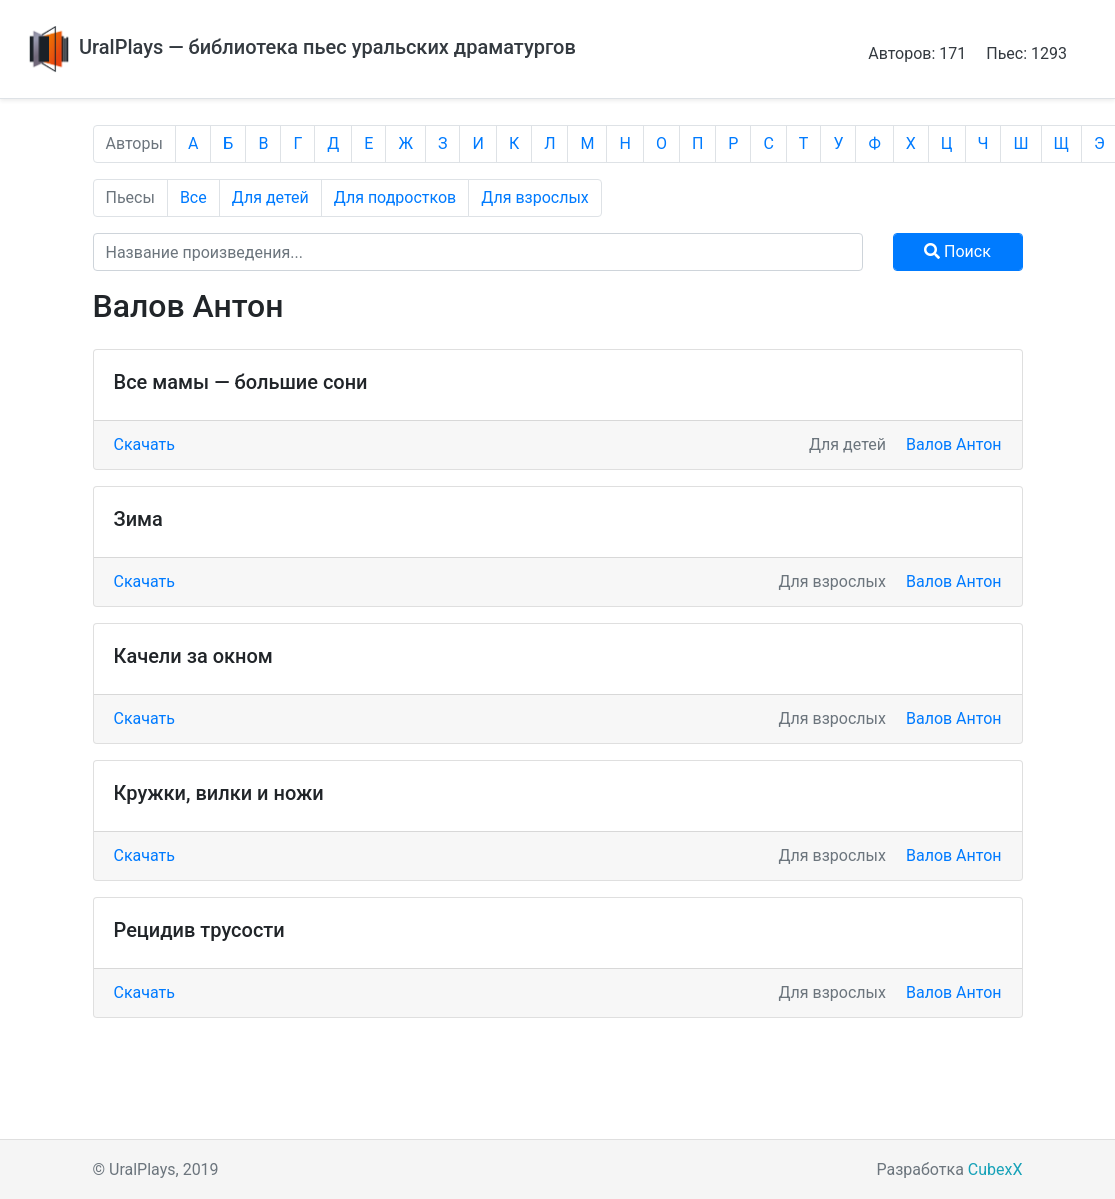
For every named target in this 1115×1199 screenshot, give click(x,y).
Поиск (957, 251)
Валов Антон (954, 444)
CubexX (995, 1169)
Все (193, 197)
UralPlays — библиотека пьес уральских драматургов (300, 47)
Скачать (144, 444)
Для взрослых (535, 197)
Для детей (270, 197)
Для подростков (395, 197)
